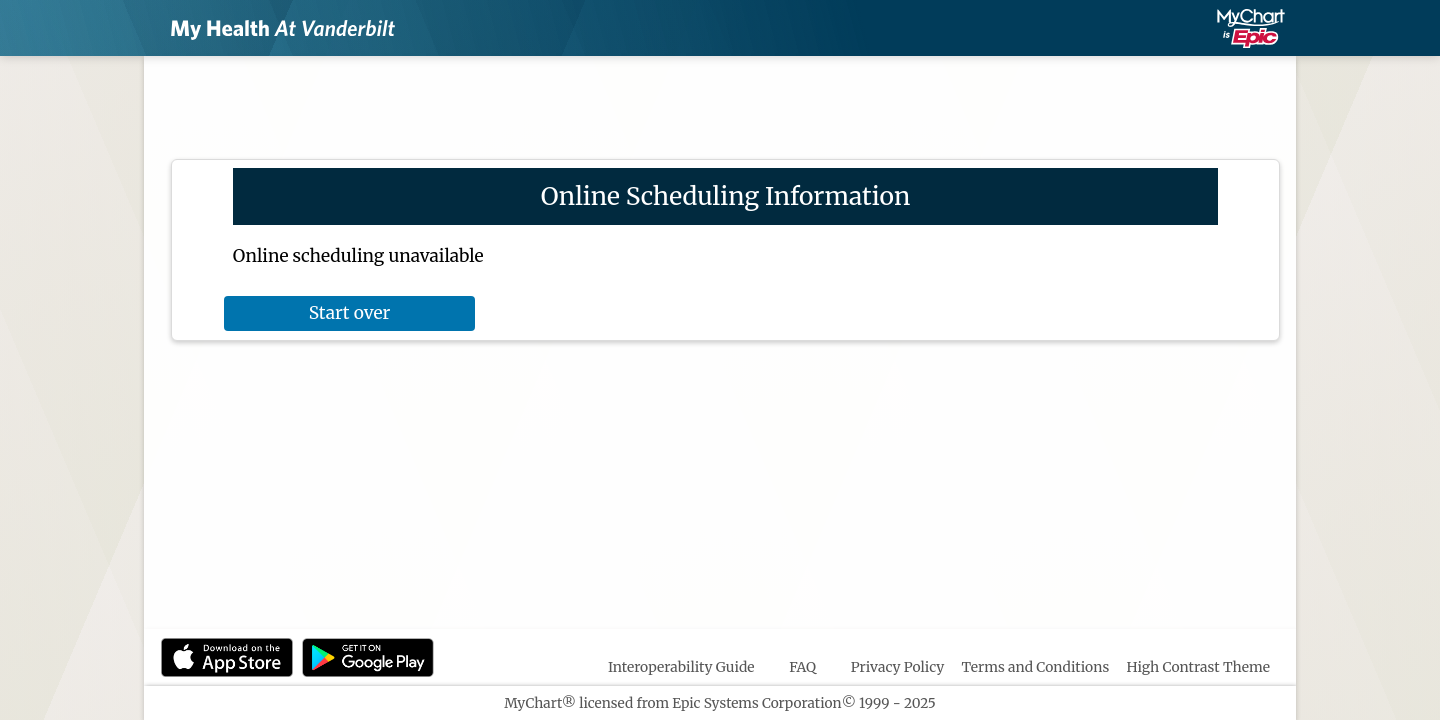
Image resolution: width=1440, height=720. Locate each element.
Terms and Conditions (1036, 667)
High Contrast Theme (1199, 667)
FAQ (802, 667)
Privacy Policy (898, 667)
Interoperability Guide (681, 667)
